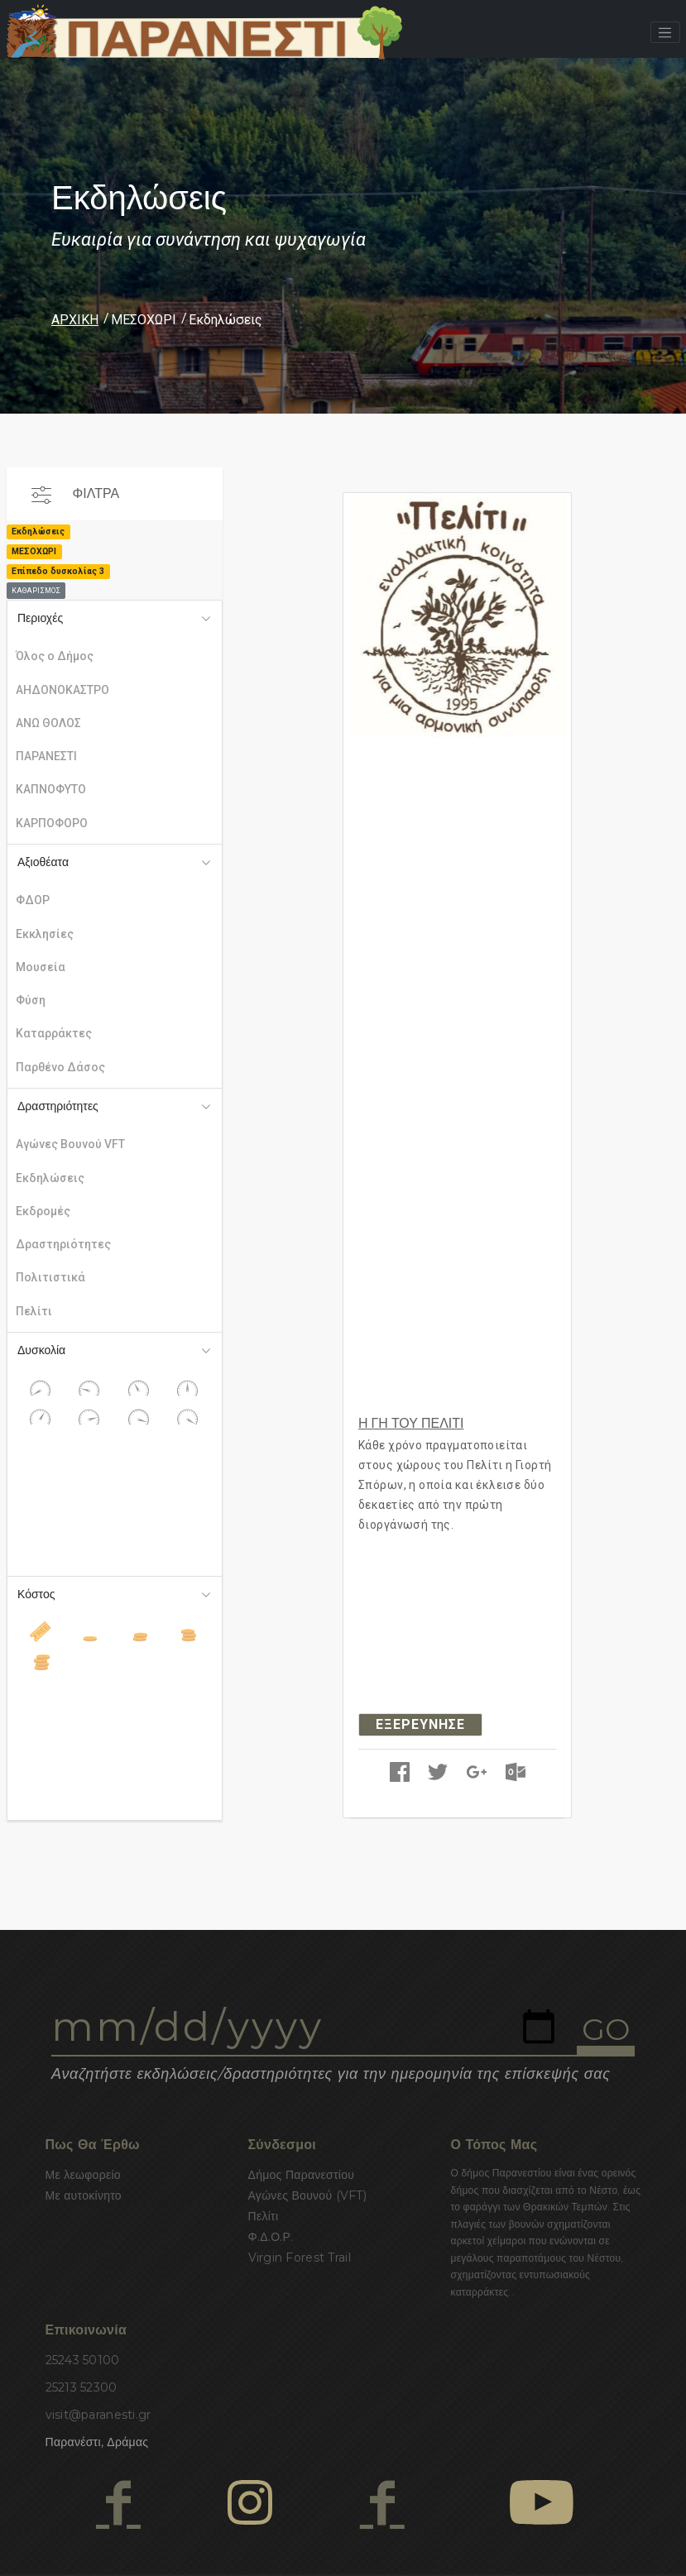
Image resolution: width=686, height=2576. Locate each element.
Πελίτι (263, 2216)
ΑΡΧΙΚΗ (74, 320)
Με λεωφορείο (83, 2174)
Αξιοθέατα (43, 862)
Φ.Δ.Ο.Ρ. (271, 2236)
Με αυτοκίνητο (84, 2195)
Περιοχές (40, 617)
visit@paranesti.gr (98, 2414)
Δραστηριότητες (57, 1106)
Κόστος (36, 1594)
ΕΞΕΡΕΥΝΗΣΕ (420, 1724)
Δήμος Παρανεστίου (301, 2174)
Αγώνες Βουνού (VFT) (307, 2195)
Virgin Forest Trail (299, 2257)
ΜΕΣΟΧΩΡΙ (143, 320)
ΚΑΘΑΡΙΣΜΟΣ (36, 591)
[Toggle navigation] (665, 32)
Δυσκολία (41, 1350)
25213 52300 (82, 2387)
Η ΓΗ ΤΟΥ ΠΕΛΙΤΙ (410, 1423)
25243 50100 (83, 2360)
